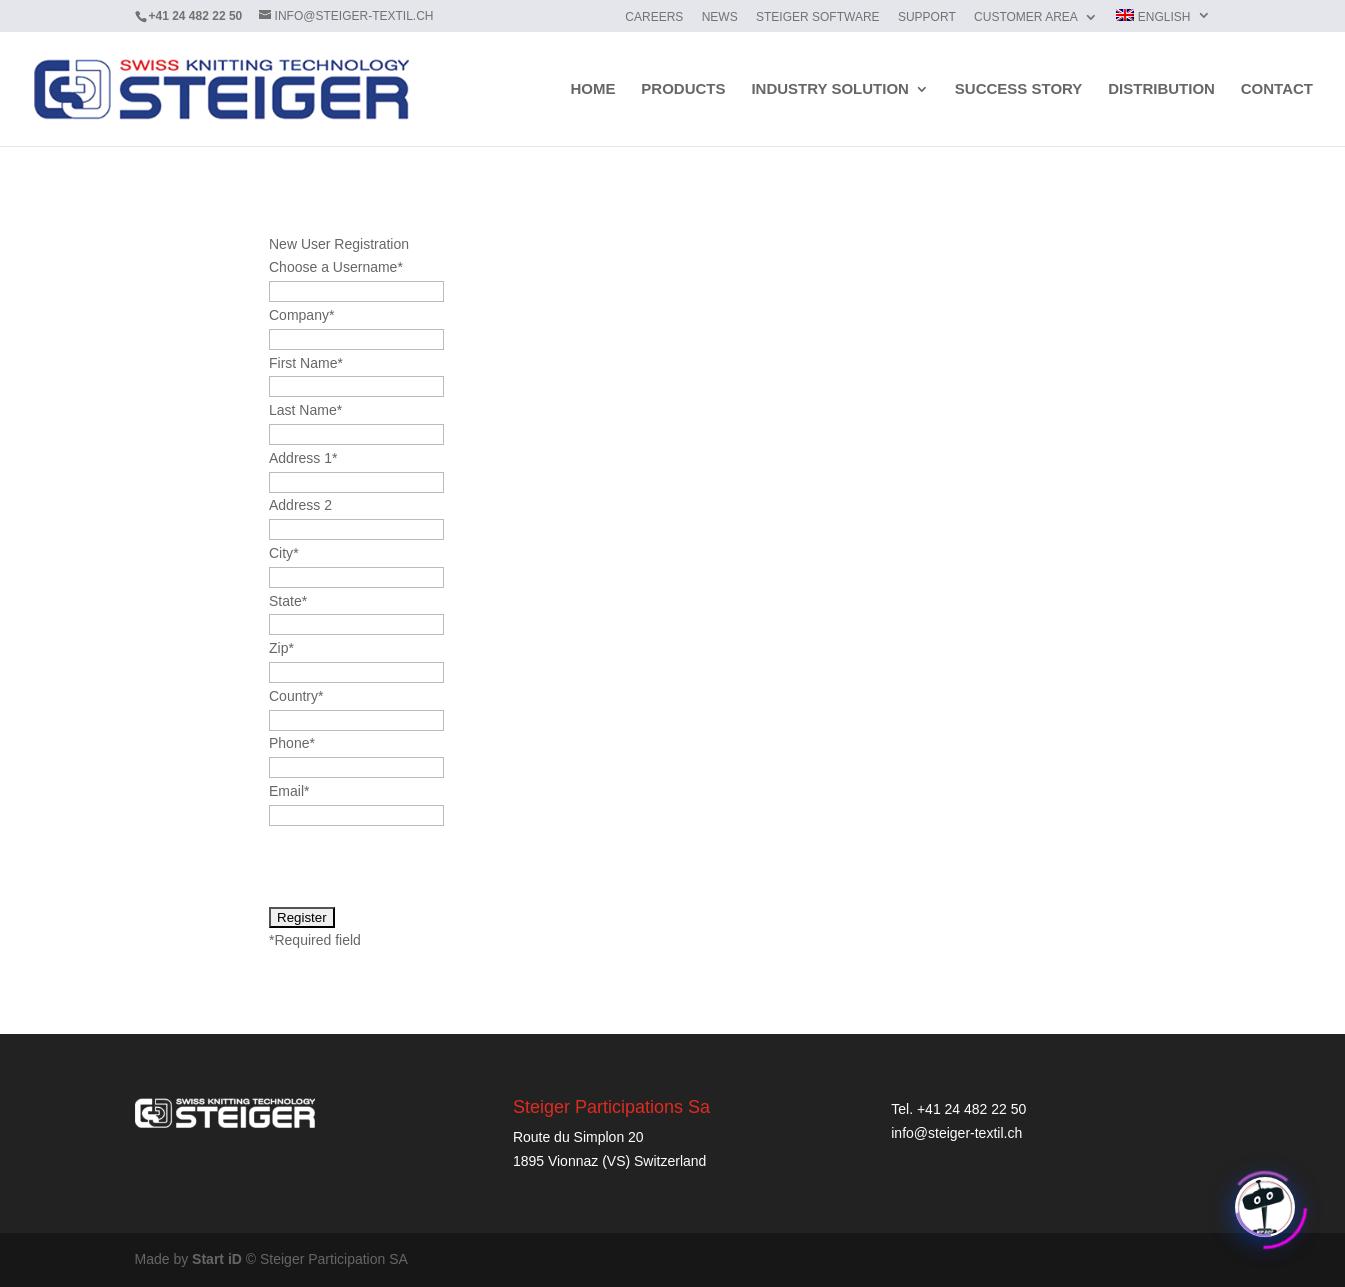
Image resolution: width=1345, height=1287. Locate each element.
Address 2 (300, 505)
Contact (1277, 89)
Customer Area (1026, 17)
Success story (1019, 89)
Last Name (305, 410)
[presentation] (421, 867)
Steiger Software (818, 17)
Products (683, 89)
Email (289, 791)
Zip (281, 648)
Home (592, 89)
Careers (654, 17)
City (284, 553)
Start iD (217, 1259)
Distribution (1161, 89)
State (288, 601)
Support (927, 17)
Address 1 (303, 458)
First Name (306, 363)
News (720, 17)
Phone (292, 743)
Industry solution (830, 89)
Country (296, 696)
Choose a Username (336, 267)
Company (301, 315)
